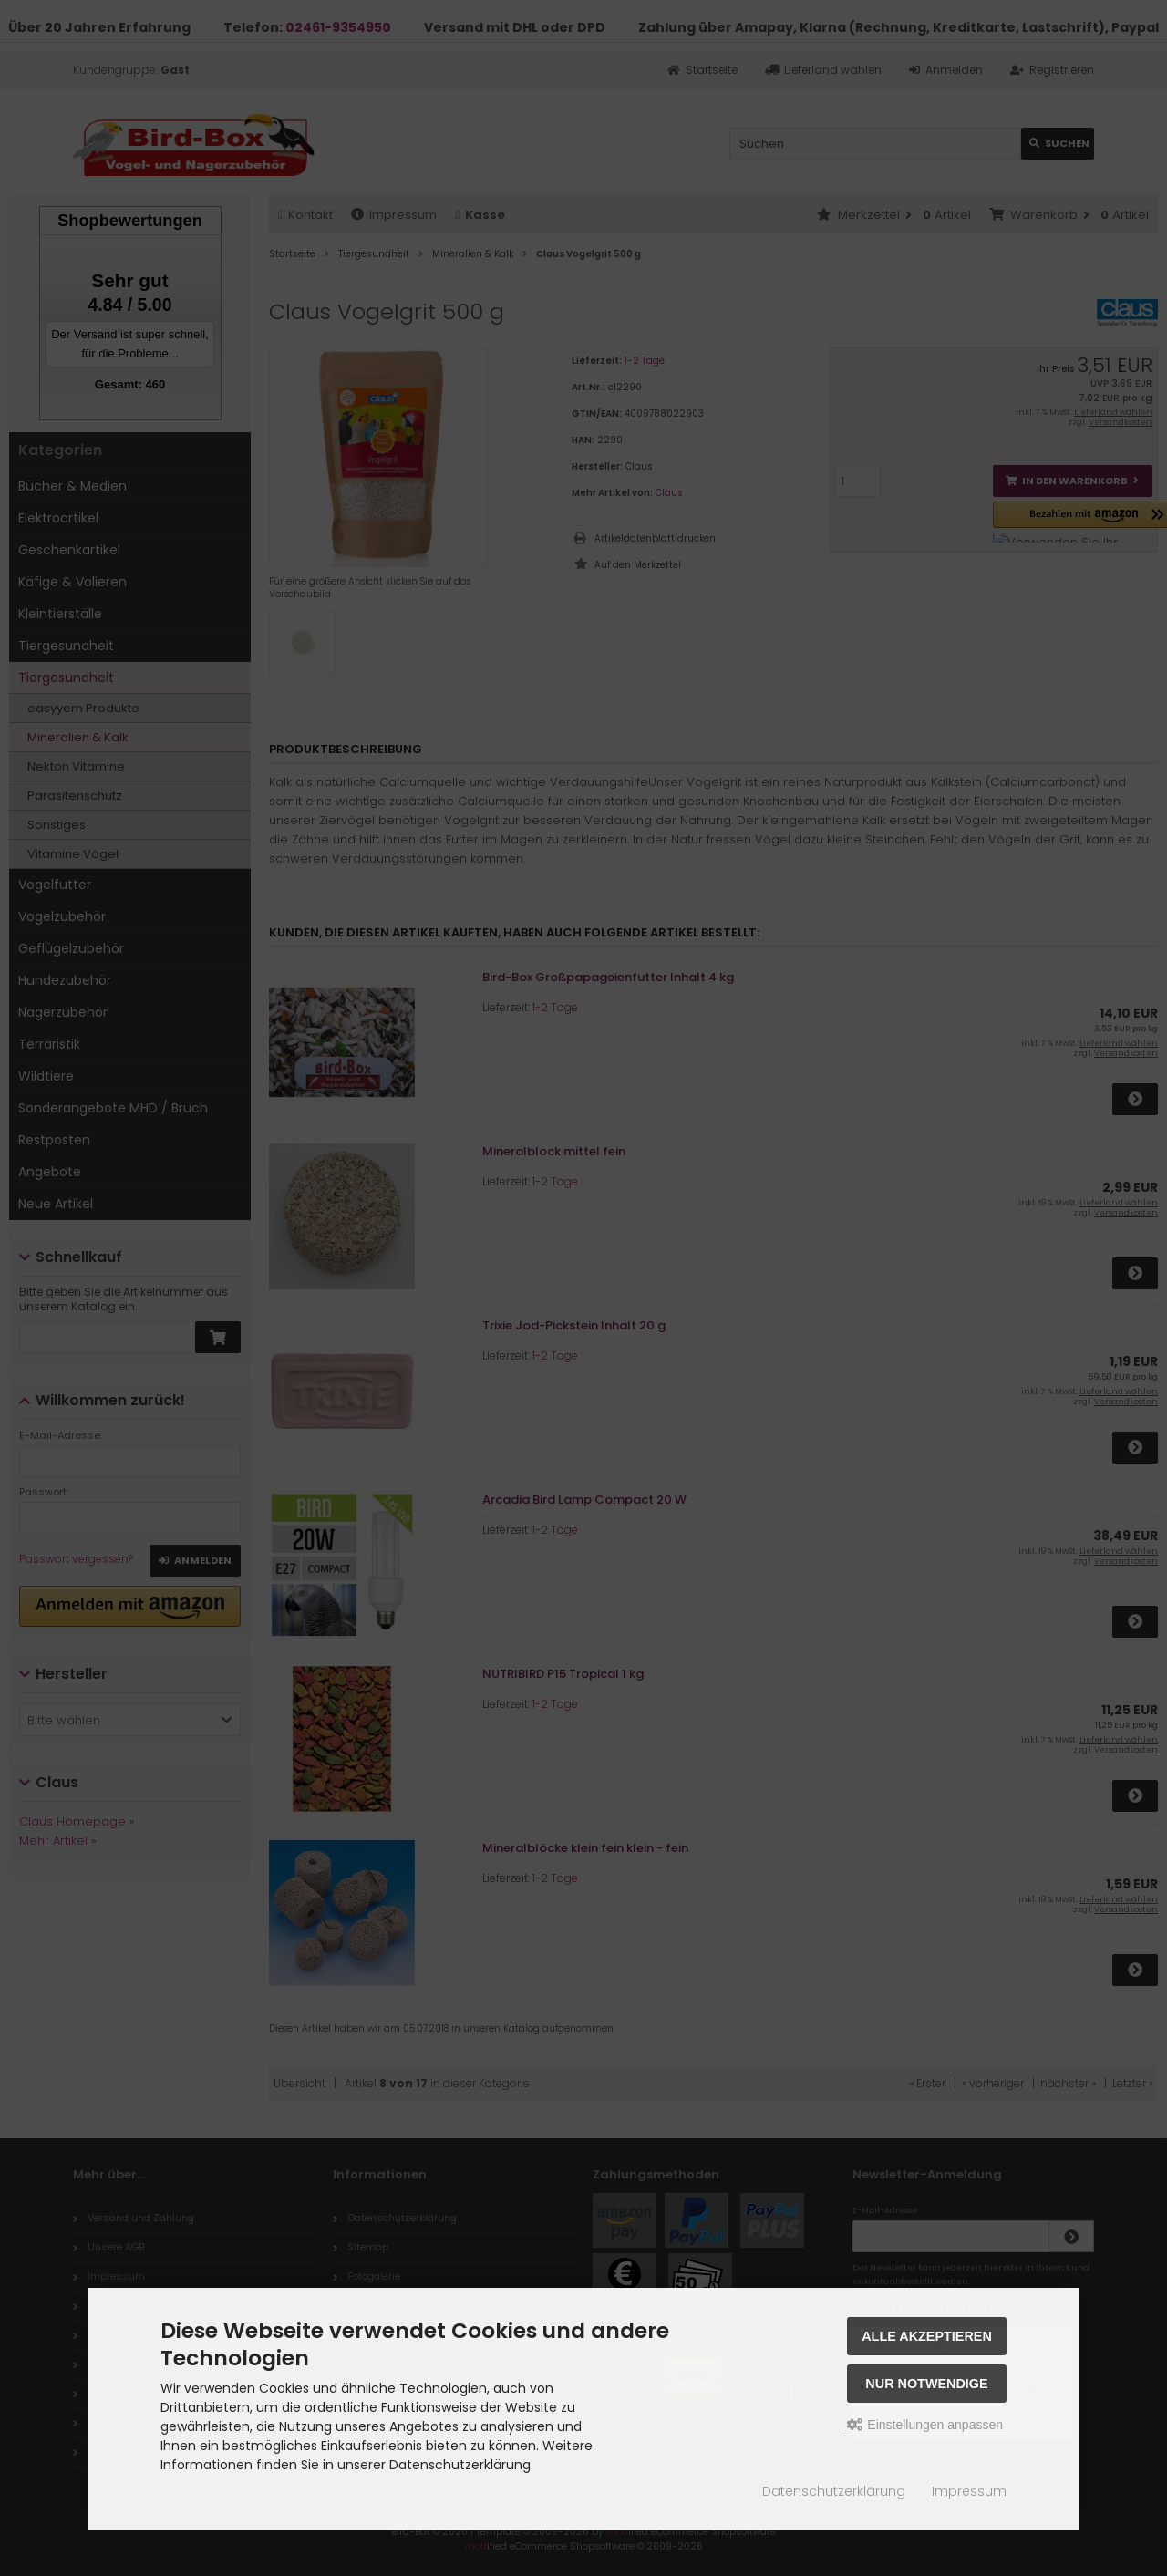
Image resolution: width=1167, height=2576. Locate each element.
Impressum (969, 2491)
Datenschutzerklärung (833, 2491)
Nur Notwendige (926, 2383)
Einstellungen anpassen (925, 2424)
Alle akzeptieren (927, 2336)
